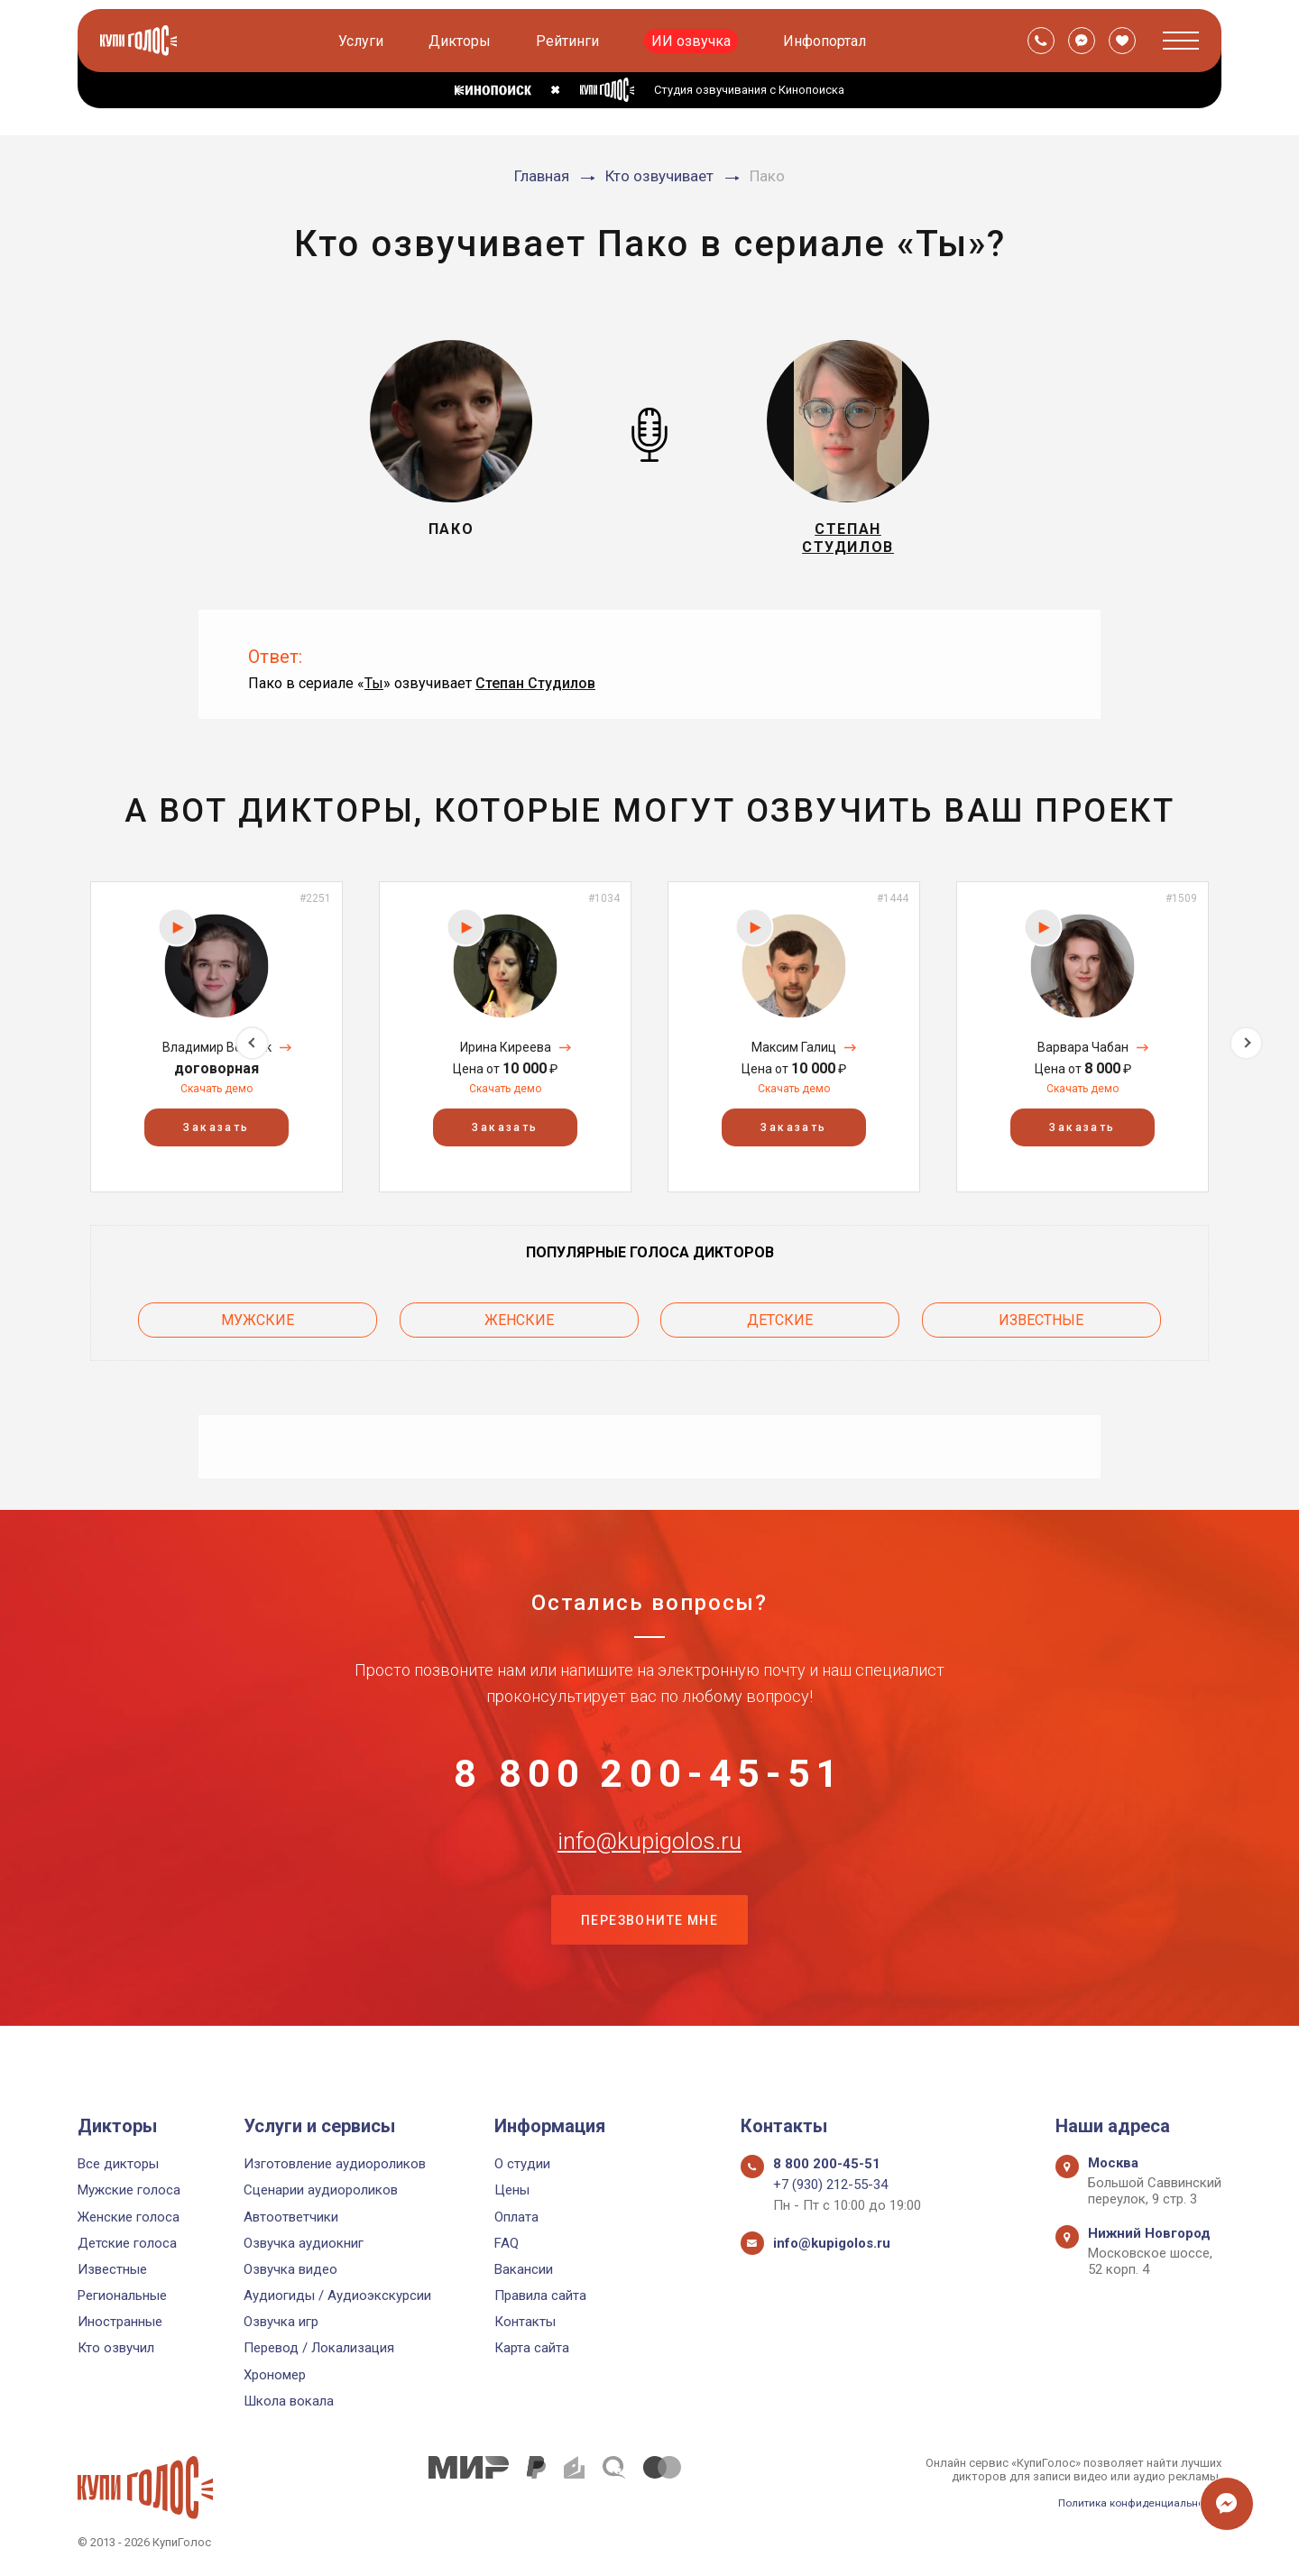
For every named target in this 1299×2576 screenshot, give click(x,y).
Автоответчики (291, 2217)
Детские (780, 1326)
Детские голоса (127, 2243)
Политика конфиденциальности (1133, 2502)
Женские (519, 1326)
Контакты (525, 2322)
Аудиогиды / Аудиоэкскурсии (337, 2295)
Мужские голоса (129, 2190)
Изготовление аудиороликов (335, 2164)
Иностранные (120, 2322)
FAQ (506, 2243)
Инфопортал (827, 41)
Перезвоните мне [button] (649, 1963)
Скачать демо (216, 1099)
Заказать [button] (216, 1138)
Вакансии (523, 2269)
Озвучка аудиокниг (304, 2243)
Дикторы (462, 41)
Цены (512, 2190)
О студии (522, 2164)
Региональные (122, 2295)
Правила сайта (540, 2295)
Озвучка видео (290, 2269)
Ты (373, 693)
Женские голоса (129, 2217)
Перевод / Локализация (319, 2348)
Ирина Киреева (505, 1057)
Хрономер (275, 2375)
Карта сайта (531, 2348)
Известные (1041, 1326)
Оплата (516, 2217)
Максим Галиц (793, 1057)
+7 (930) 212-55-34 (830, 2184)
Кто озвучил (116, 2348)
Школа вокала (289, 2401)
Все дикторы (118, 2164)
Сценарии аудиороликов (321, 2190)
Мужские (257, 1326)
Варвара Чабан (1083, 1057)
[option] (216, 1047)
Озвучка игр (281, 2322)
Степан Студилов (535, 693)
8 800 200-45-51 (649, 1784)
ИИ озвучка (693, 41)
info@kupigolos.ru (649, 1873)
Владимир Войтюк (217, 1057)
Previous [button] (52, 1047)
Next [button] (1246, 1047)
